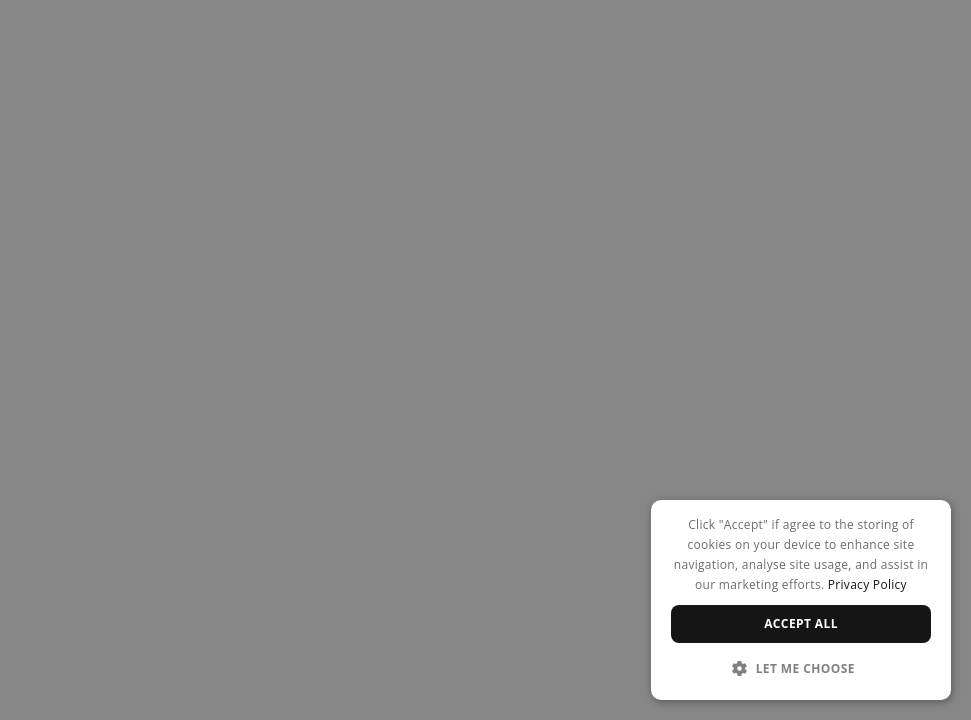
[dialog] (801, 600)
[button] (801, 668)
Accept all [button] (801, 623)
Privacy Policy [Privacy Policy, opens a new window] (867, 584)
